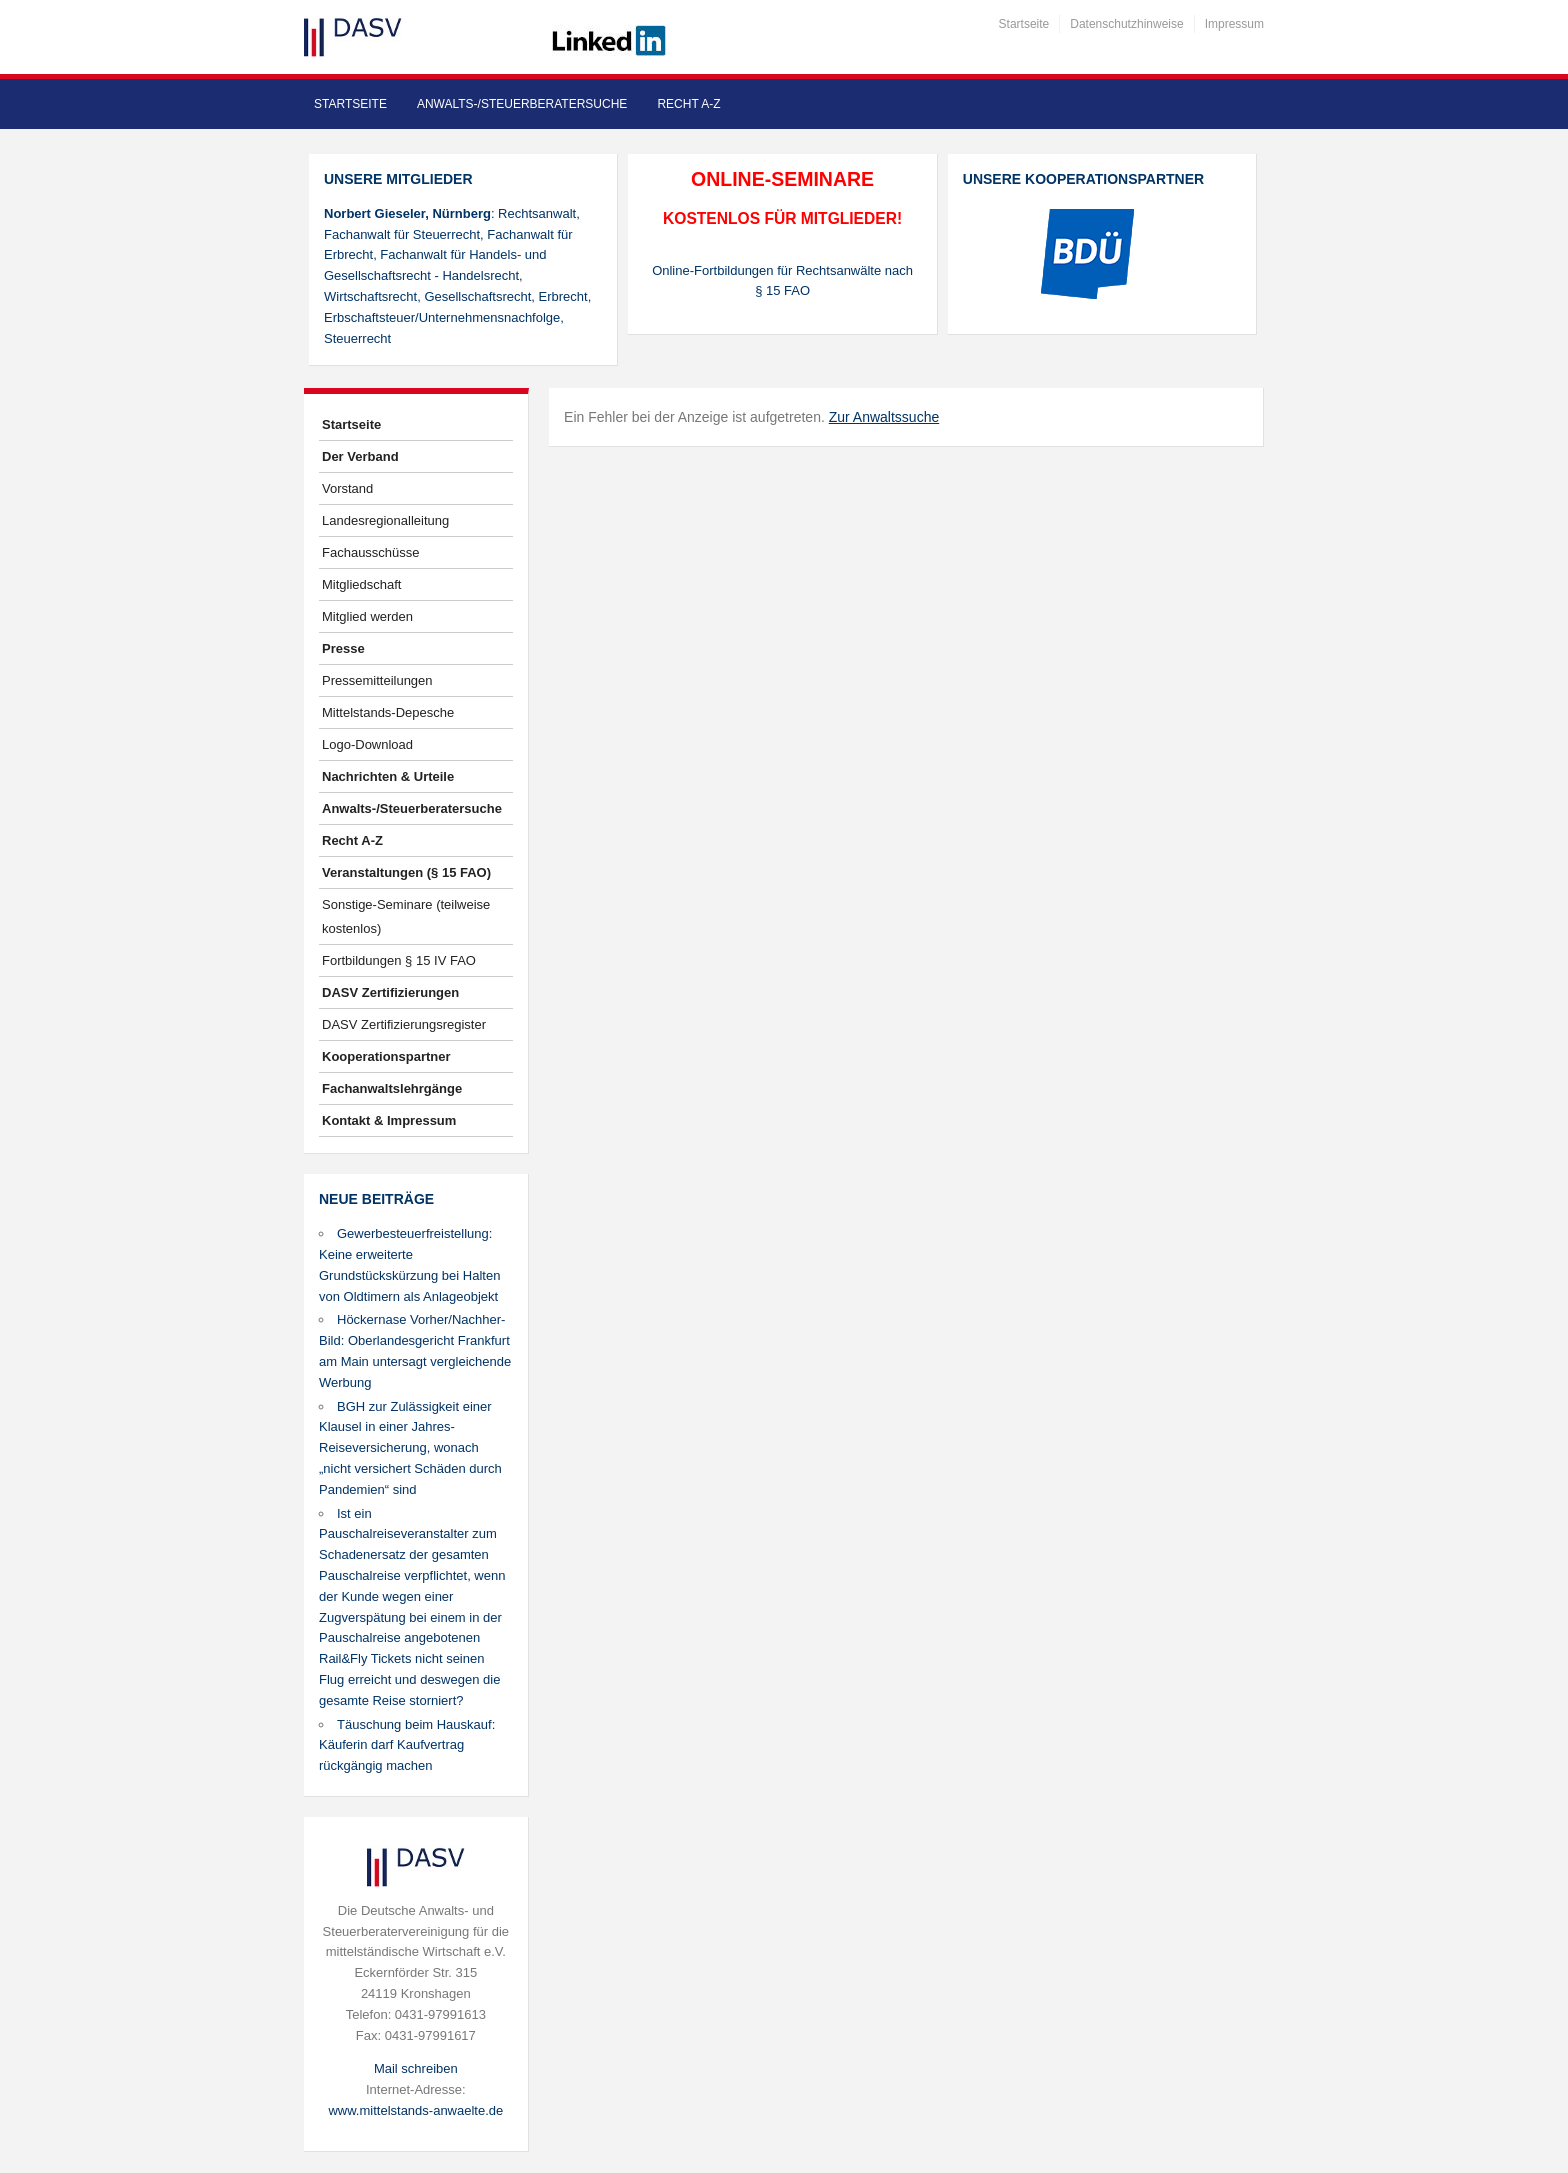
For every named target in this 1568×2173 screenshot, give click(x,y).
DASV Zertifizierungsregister (404, 1024)
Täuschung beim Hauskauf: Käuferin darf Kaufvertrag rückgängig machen (407, 1745)
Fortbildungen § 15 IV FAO (399, 960)
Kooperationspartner (386, 1056)
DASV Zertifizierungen (390, 992)
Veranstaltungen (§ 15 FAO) (406, 872)
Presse (343, 648)
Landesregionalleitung (385, 520)
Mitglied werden (367, 616)
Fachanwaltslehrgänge (392, 1088)
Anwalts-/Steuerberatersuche (522, 104)
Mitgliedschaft (361, 584)
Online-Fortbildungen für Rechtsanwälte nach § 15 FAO (782, 281)
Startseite (1024, 24)
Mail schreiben (416, 2068)
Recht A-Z (688, 104)
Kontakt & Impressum (389, 1120)
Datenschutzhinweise (1126, 24)
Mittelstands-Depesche (388, 712)
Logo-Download (367, 744)
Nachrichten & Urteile (388, 776)
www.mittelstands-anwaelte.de (415, 2110)
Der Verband (360, 456)
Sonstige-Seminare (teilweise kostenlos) (406, 916)
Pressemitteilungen (377, 680)
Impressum (1234, 24)
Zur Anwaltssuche (884, 417)
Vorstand (347, 488)
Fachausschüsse (371, 552)
